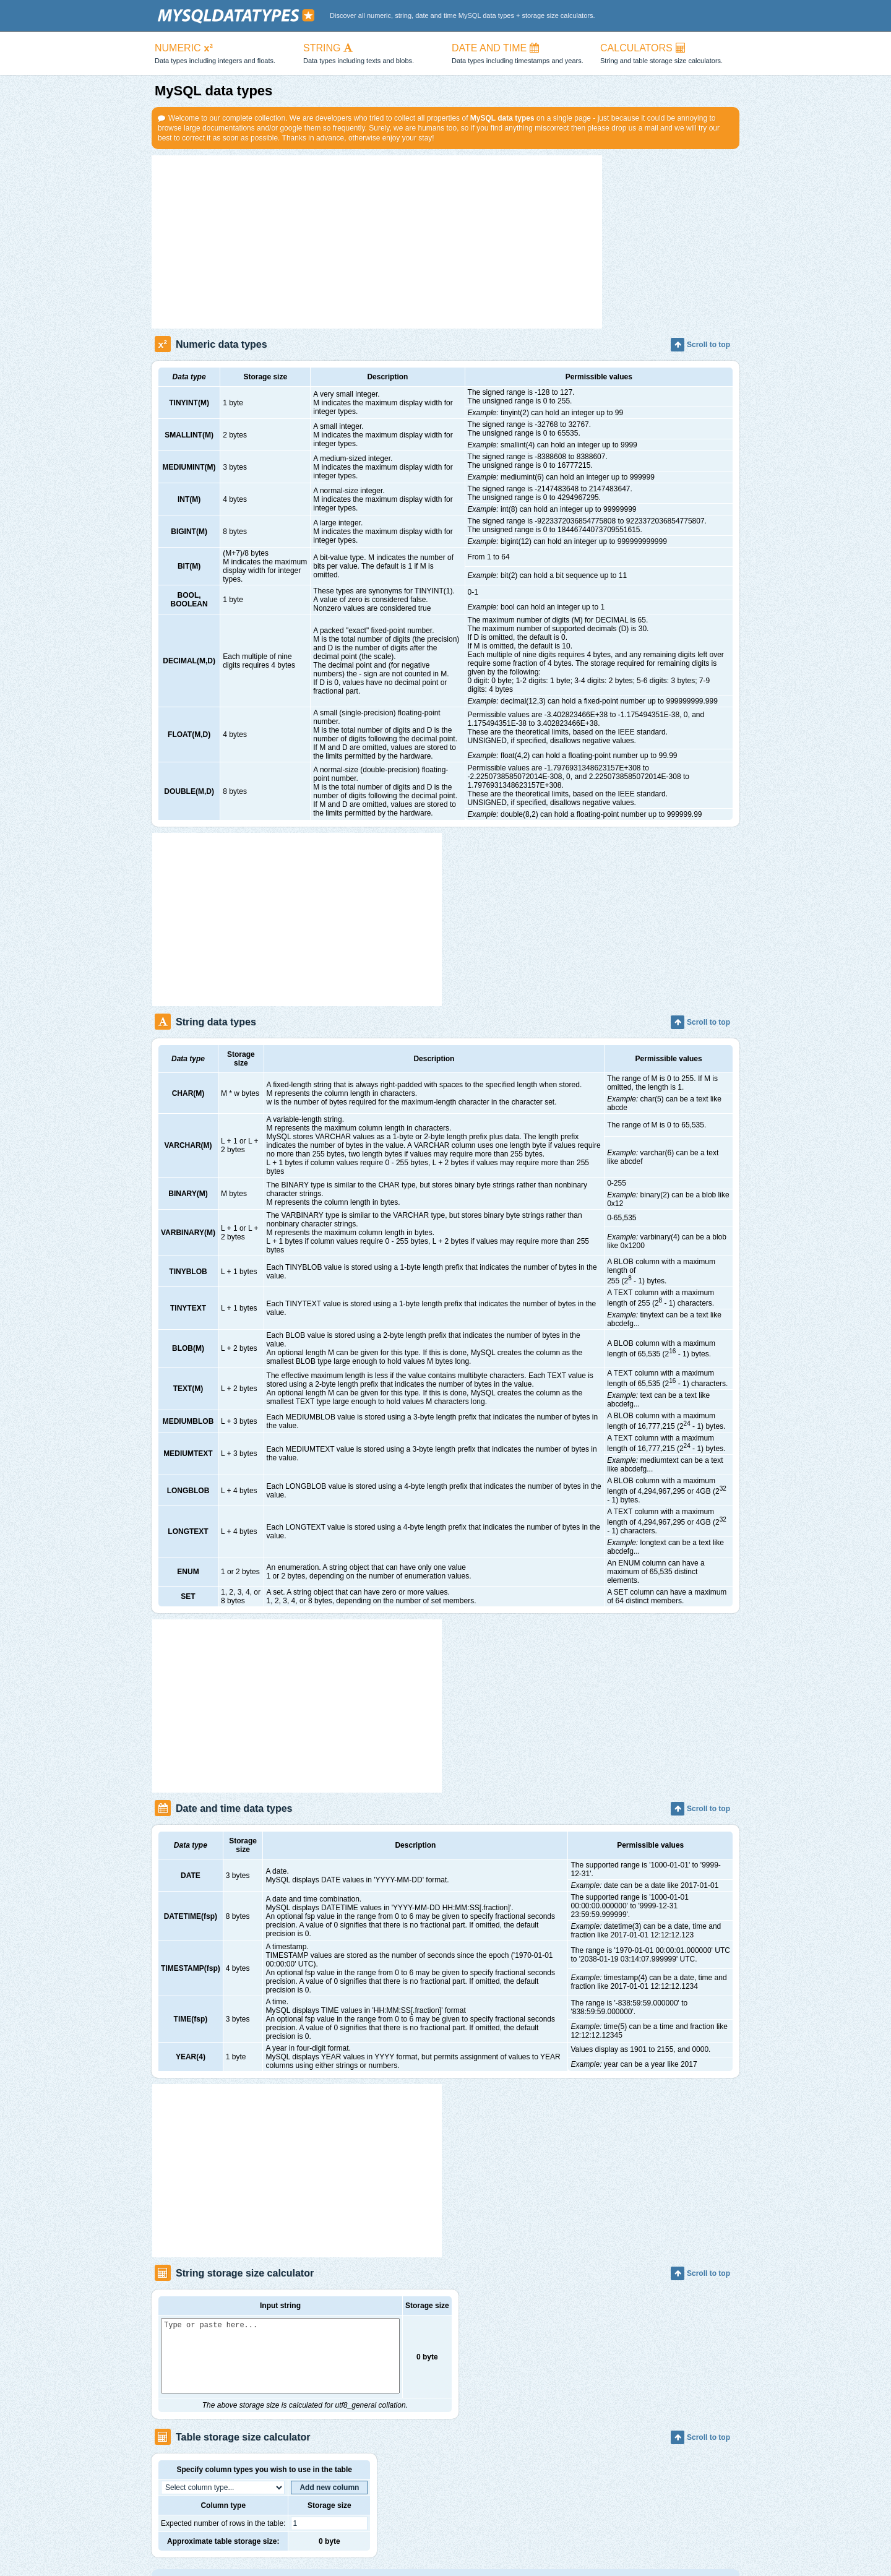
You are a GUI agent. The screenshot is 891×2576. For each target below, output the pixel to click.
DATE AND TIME (520, 54)
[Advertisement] (377, 242)
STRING (371, 54)
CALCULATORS (668, 54)
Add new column (329, 2502)
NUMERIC (223, 54)
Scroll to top (700, 344)
